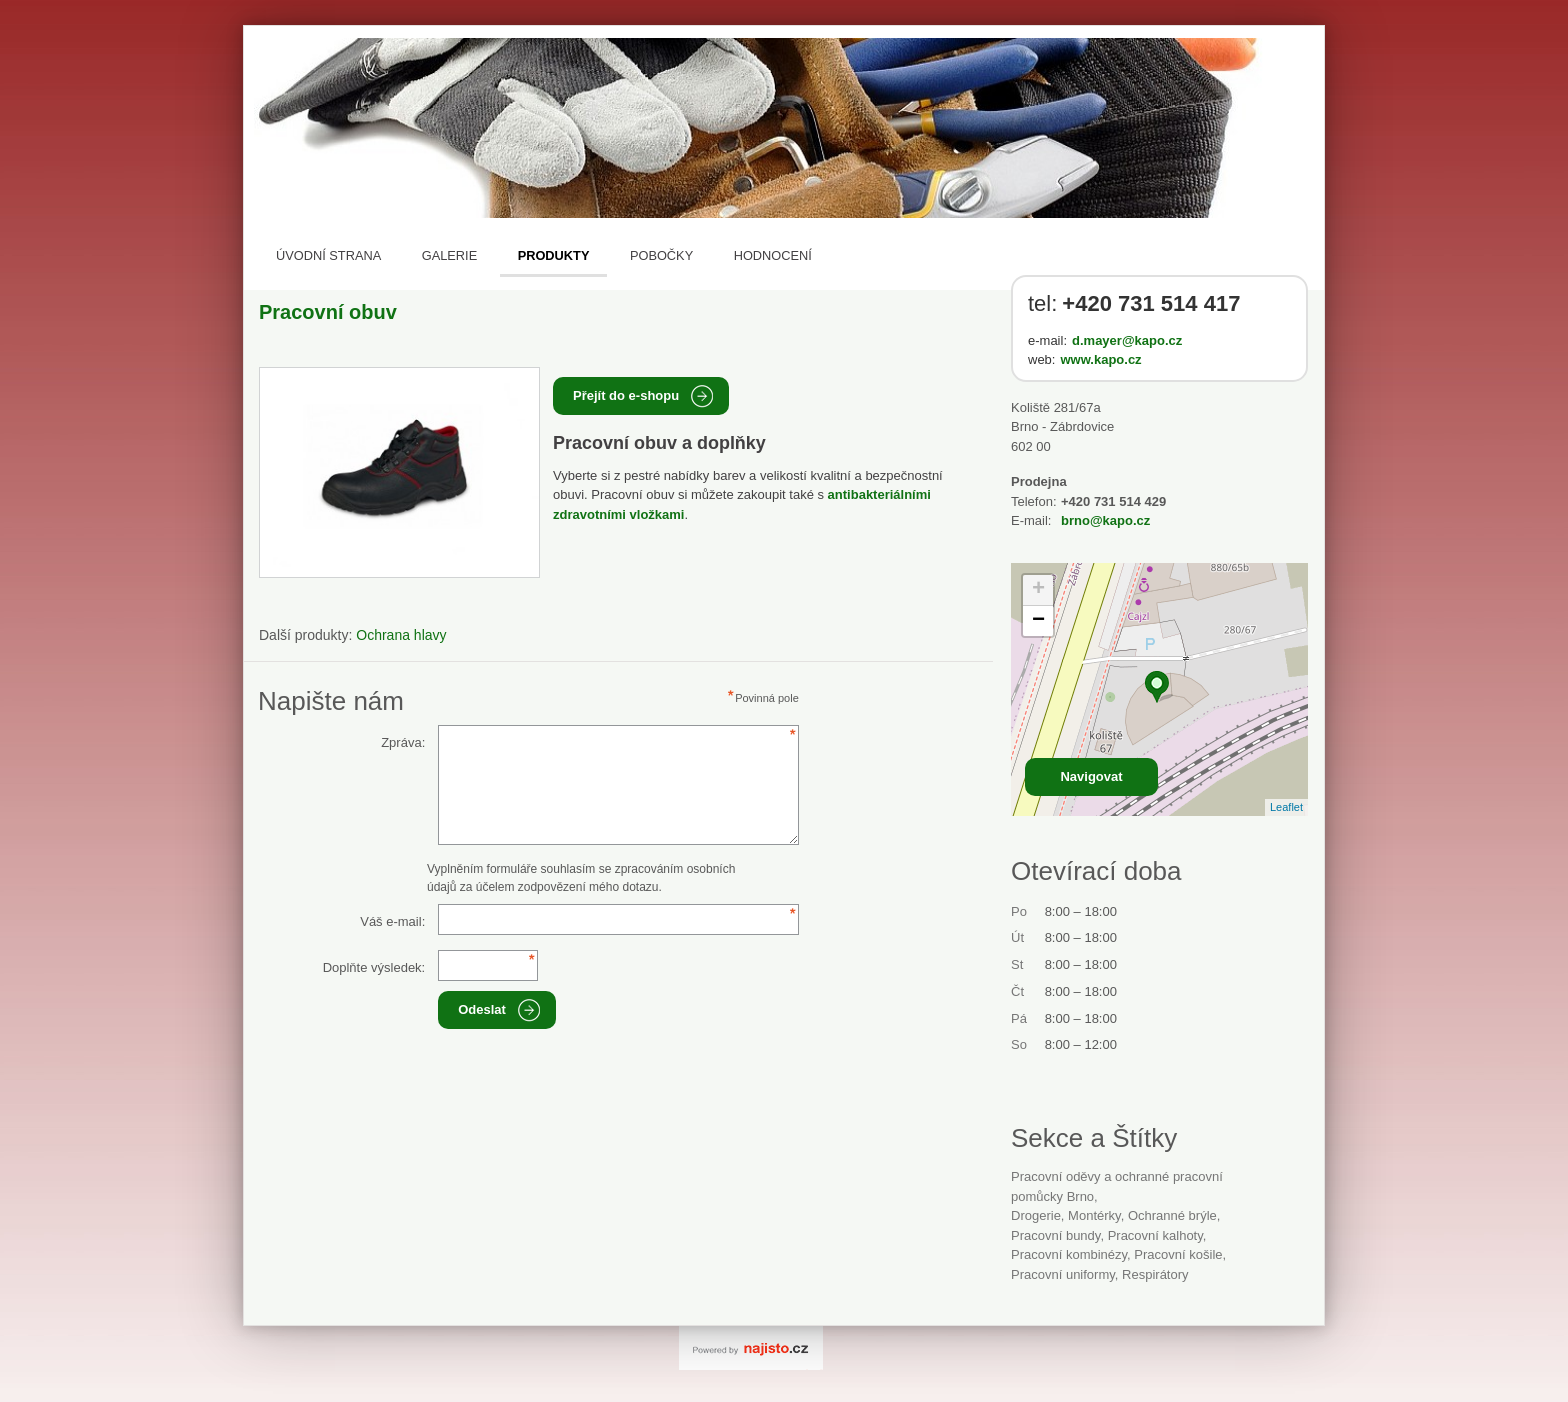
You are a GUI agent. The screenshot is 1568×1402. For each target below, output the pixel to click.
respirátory (1155, 1274)
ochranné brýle (1172, 1215)
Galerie (449, 255)
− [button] (1038, 621)
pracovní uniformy (1063, 1274)
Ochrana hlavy (401, 635)
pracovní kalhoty (1155, 1235)
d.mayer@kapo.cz (1127, 340)
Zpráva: (403, 742)
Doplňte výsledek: (374, 967)
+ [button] (1038, 590)
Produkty (554, 255)
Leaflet (1286, 807)
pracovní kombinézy (1069, 1254)
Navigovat (1091, 776)
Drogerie (1036, 1215)
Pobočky (661, 255)
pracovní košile (1178, 1254)
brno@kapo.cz (1105, 520)
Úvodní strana (328, 255)
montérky (1094, 1215)
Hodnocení (773, 255)
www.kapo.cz (1100, 359)
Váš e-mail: (392, 921)
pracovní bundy (1055, 1235)
